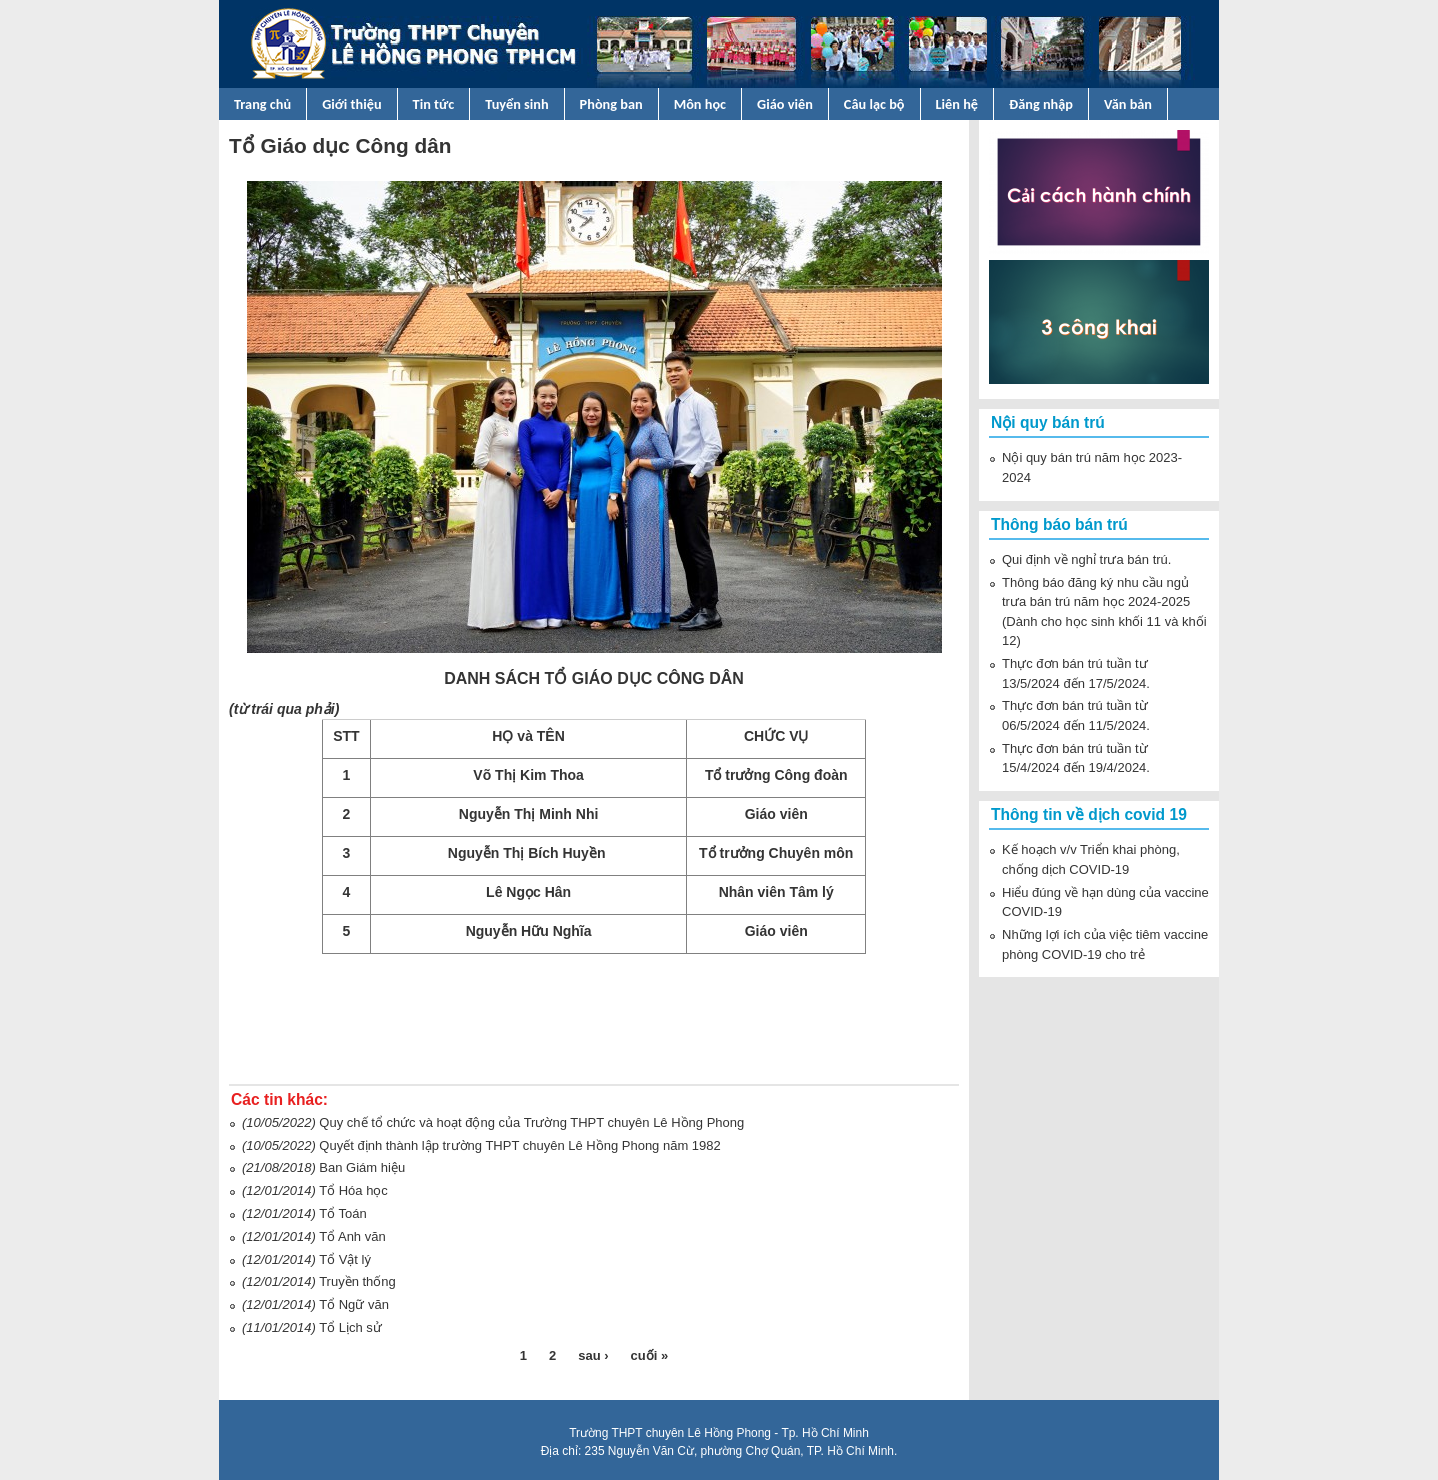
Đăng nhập (1041, 104)
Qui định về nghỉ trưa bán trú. (1086, 559)
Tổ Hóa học (353, 1190)
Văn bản (1128, 104)
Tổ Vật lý (345, 1259)
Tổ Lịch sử (350, 1327)
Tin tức (434, 104)
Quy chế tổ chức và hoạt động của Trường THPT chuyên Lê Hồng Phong (531, 1122)
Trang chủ (262, 104)
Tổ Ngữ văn (354, 1304)
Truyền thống (357, 1281)
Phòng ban (611, 104)
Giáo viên (785, 104)
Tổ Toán (343, 1213)
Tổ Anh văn (352, 1236)
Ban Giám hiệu (362, 1167)
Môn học (700, 104)
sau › (593, 1355)
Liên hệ (957, 104)
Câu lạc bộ (874, 104)
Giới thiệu (351, 104)
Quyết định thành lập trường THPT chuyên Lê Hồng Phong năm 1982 (519, 1145)
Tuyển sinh (516, 104)
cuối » (650, 1355)
